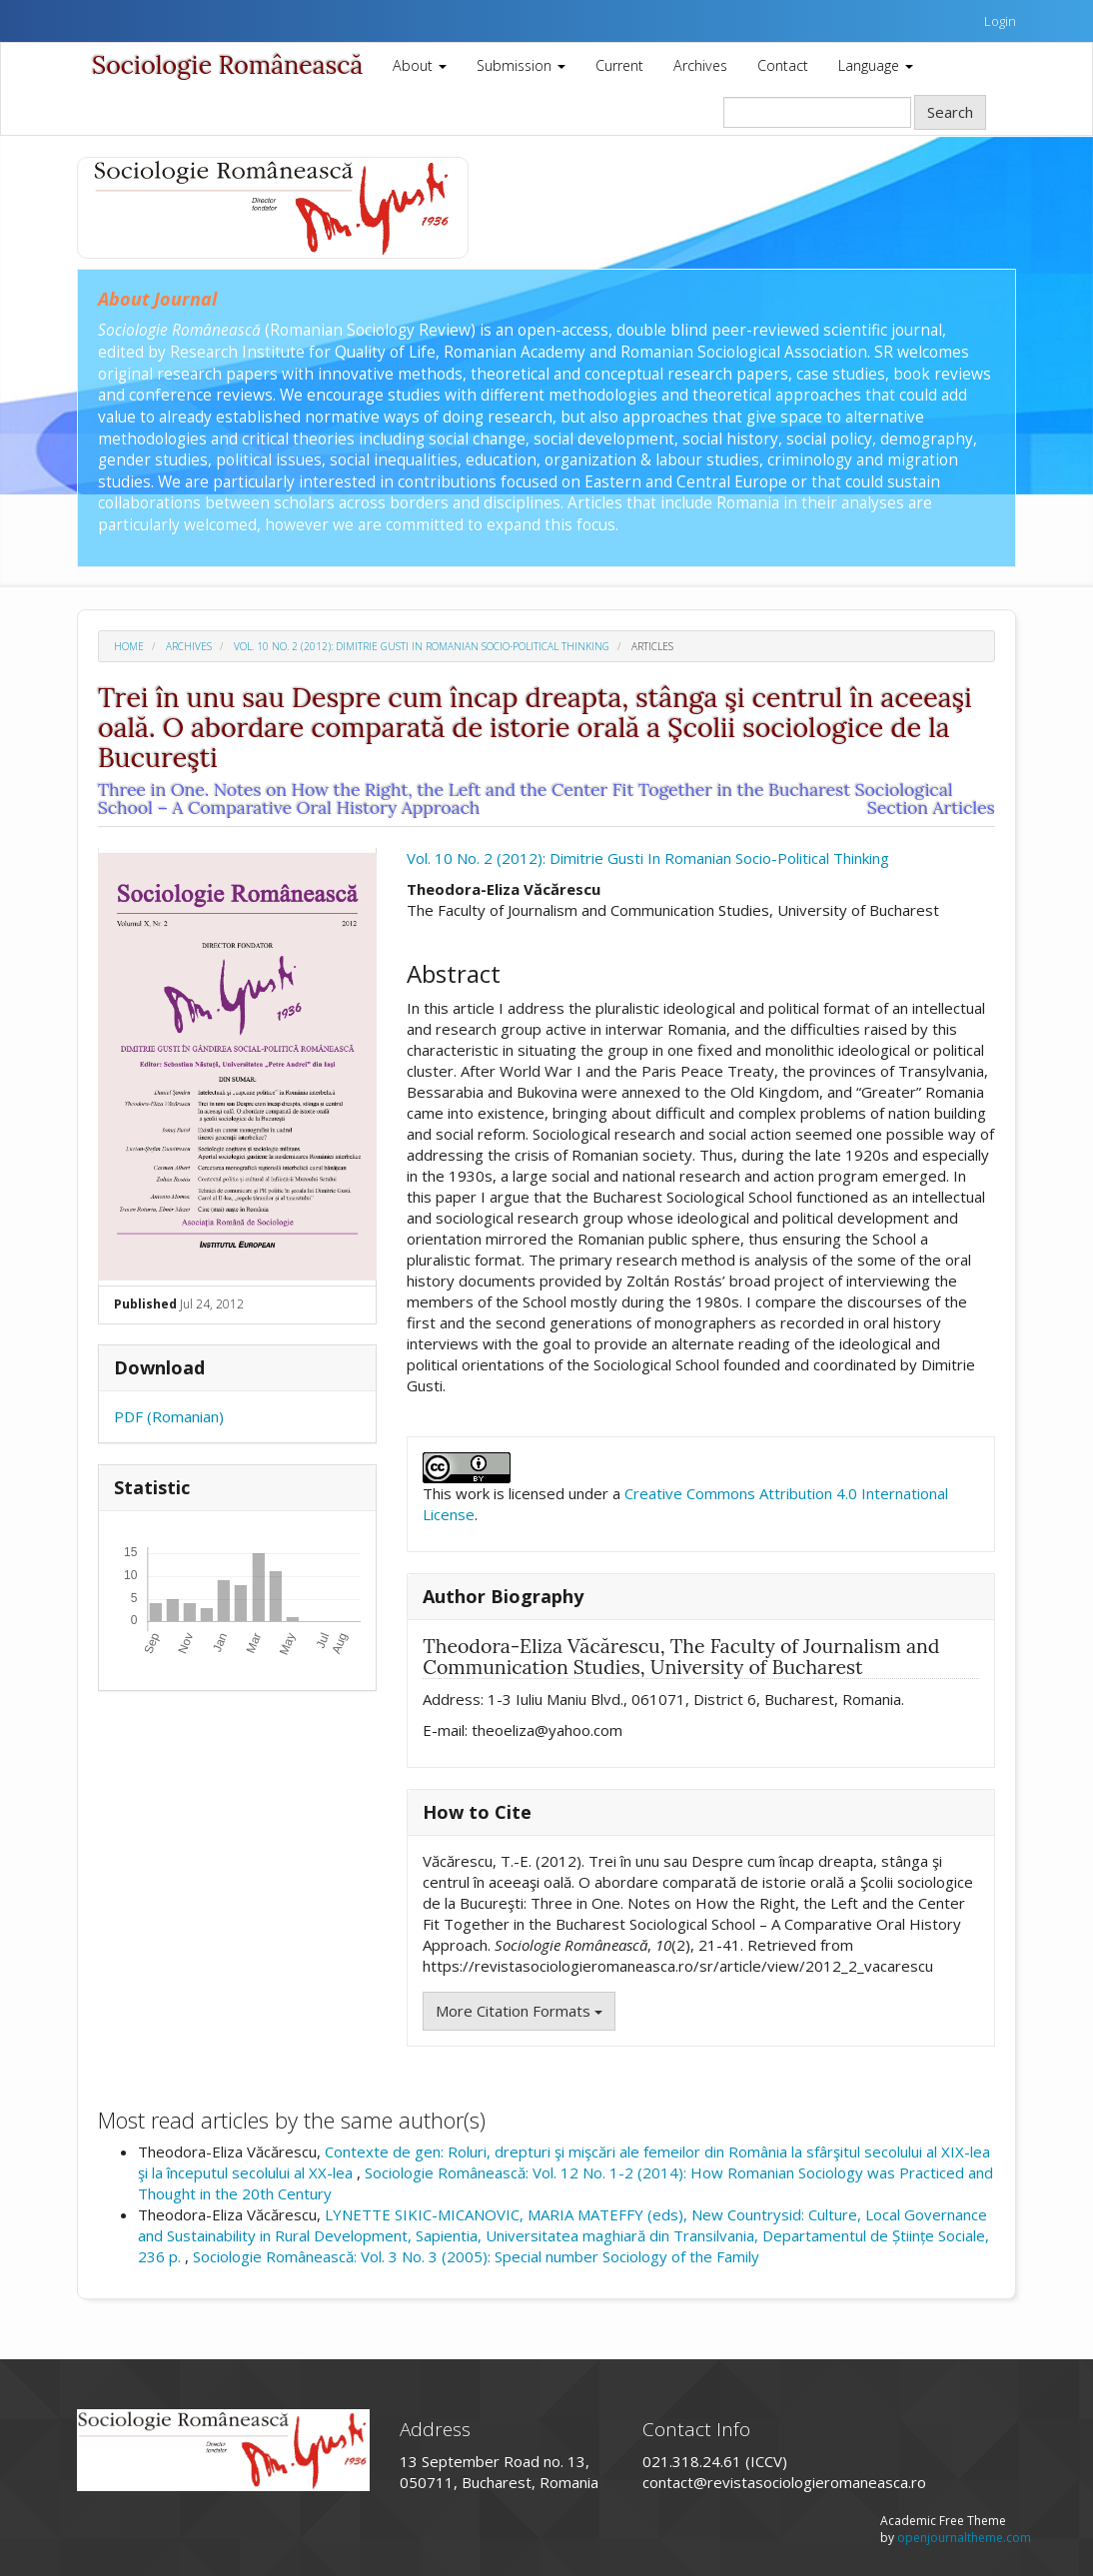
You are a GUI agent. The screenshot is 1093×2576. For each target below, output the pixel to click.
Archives (700, 65)
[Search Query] (817, 112)
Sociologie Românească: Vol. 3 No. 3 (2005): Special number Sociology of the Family (476, 2256)
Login (1000, 21)
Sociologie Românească (227, 65)
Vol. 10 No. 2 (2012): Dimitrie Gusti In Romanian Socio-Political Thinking (421, 646)
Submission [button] (521, 65)
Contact (782, 65)
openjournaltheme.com (964, 2537)
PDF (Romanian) (169, 1416)
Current (619, 65)
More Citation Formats (519, 2011)
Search (950, 112)
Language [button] (875, 65)
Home (129, 646)
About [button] (420, 65)
